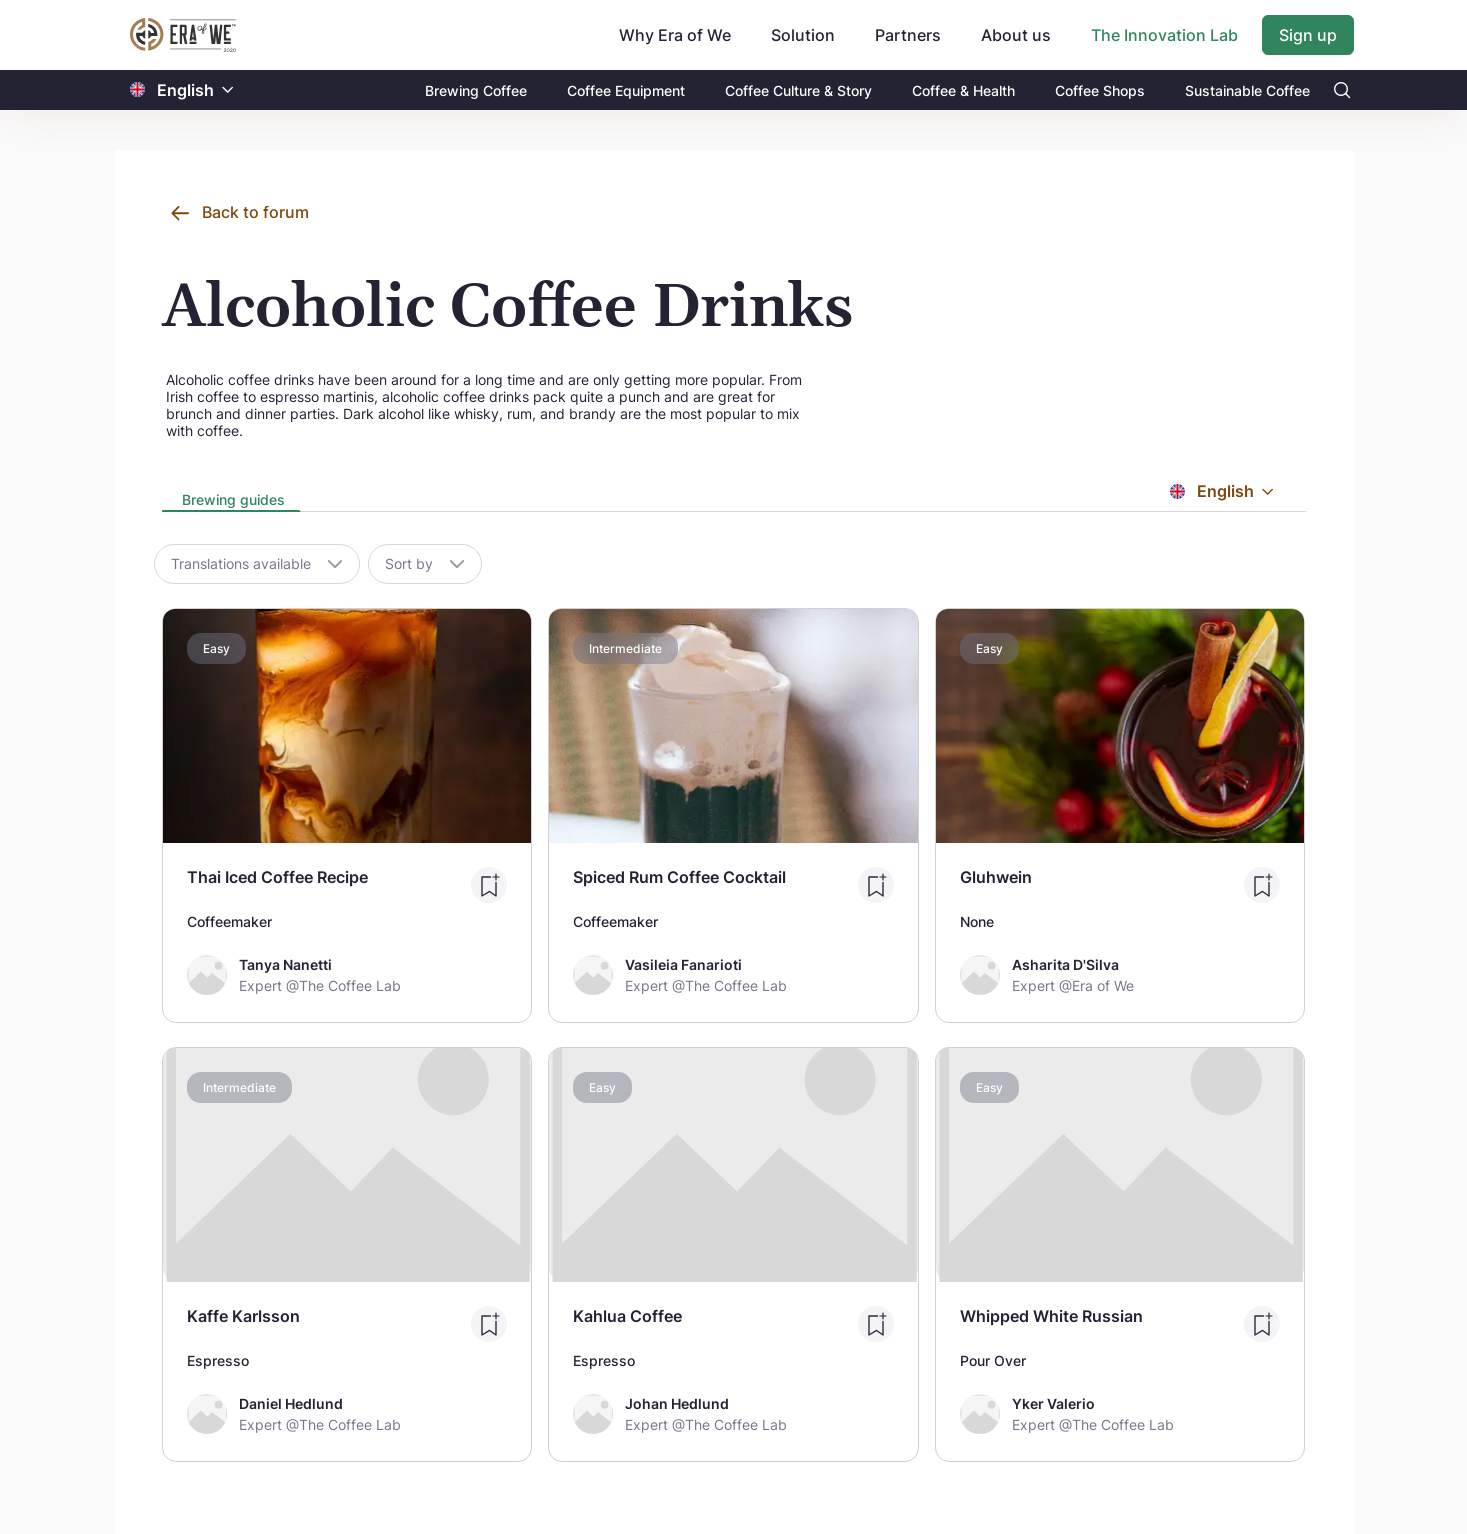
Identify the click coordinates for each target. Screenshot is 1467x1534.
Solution (803, 35)
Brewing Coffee (476, 90)
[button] (228, 90)
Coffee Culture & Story (798, 90)
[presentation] (231, 501)
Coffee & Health (963, 90)
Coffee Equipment (626, 90)
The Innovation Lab (1164, 35)
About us (1016, 35)
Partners (908, 35)
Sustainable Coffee (1247, 90)
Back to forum (255, 212)
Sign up (1308, 35)
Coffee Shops (1100, 90)
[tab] (231, 501)
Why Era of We (675, 35)
